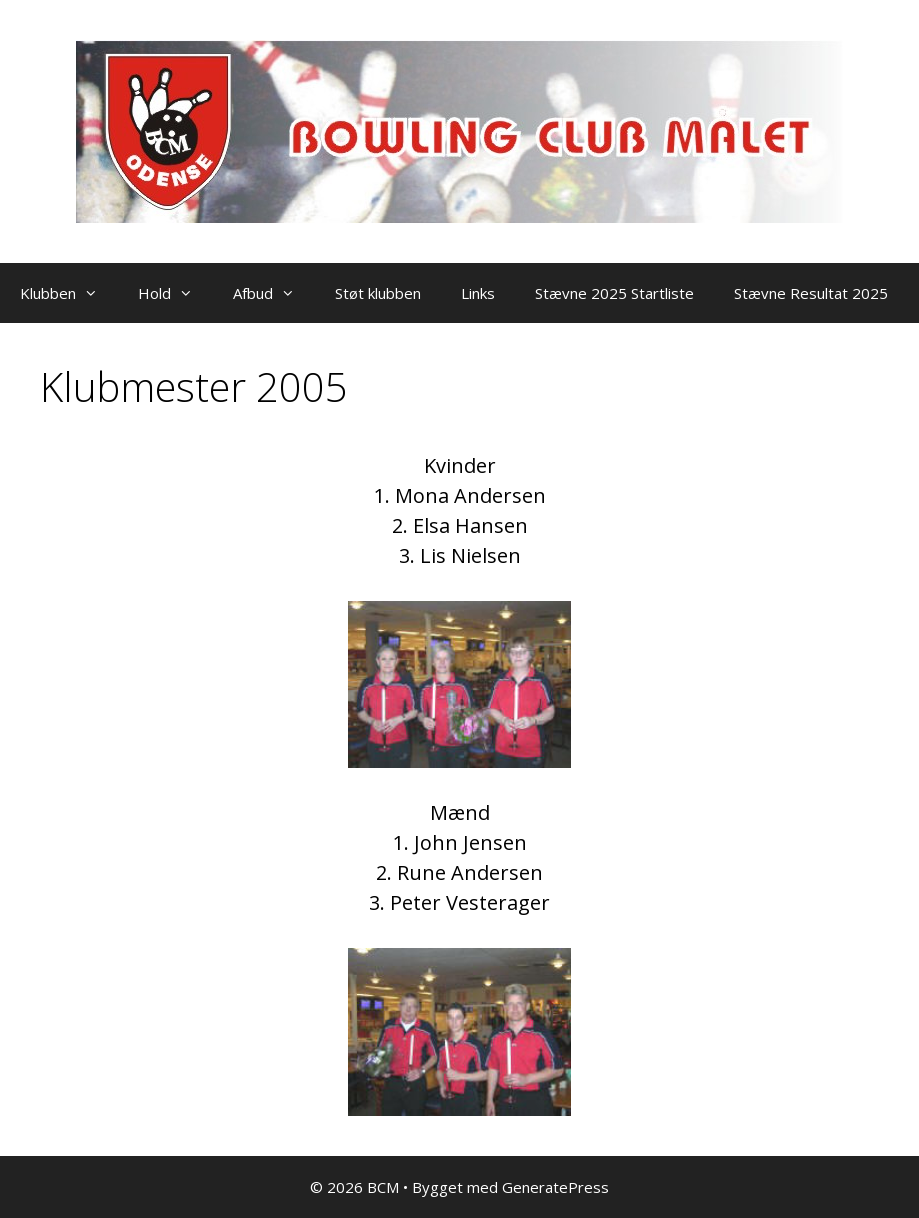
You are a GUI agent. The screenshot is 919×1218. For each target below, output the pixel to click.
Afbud (274, 293)
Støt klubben (378, 293)
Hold (175, 293)
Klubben (69, 293)
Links (478, 293)
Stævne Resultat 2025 (811, 293)
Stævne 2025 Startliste (614, 293)
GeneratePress (555, 1187)
